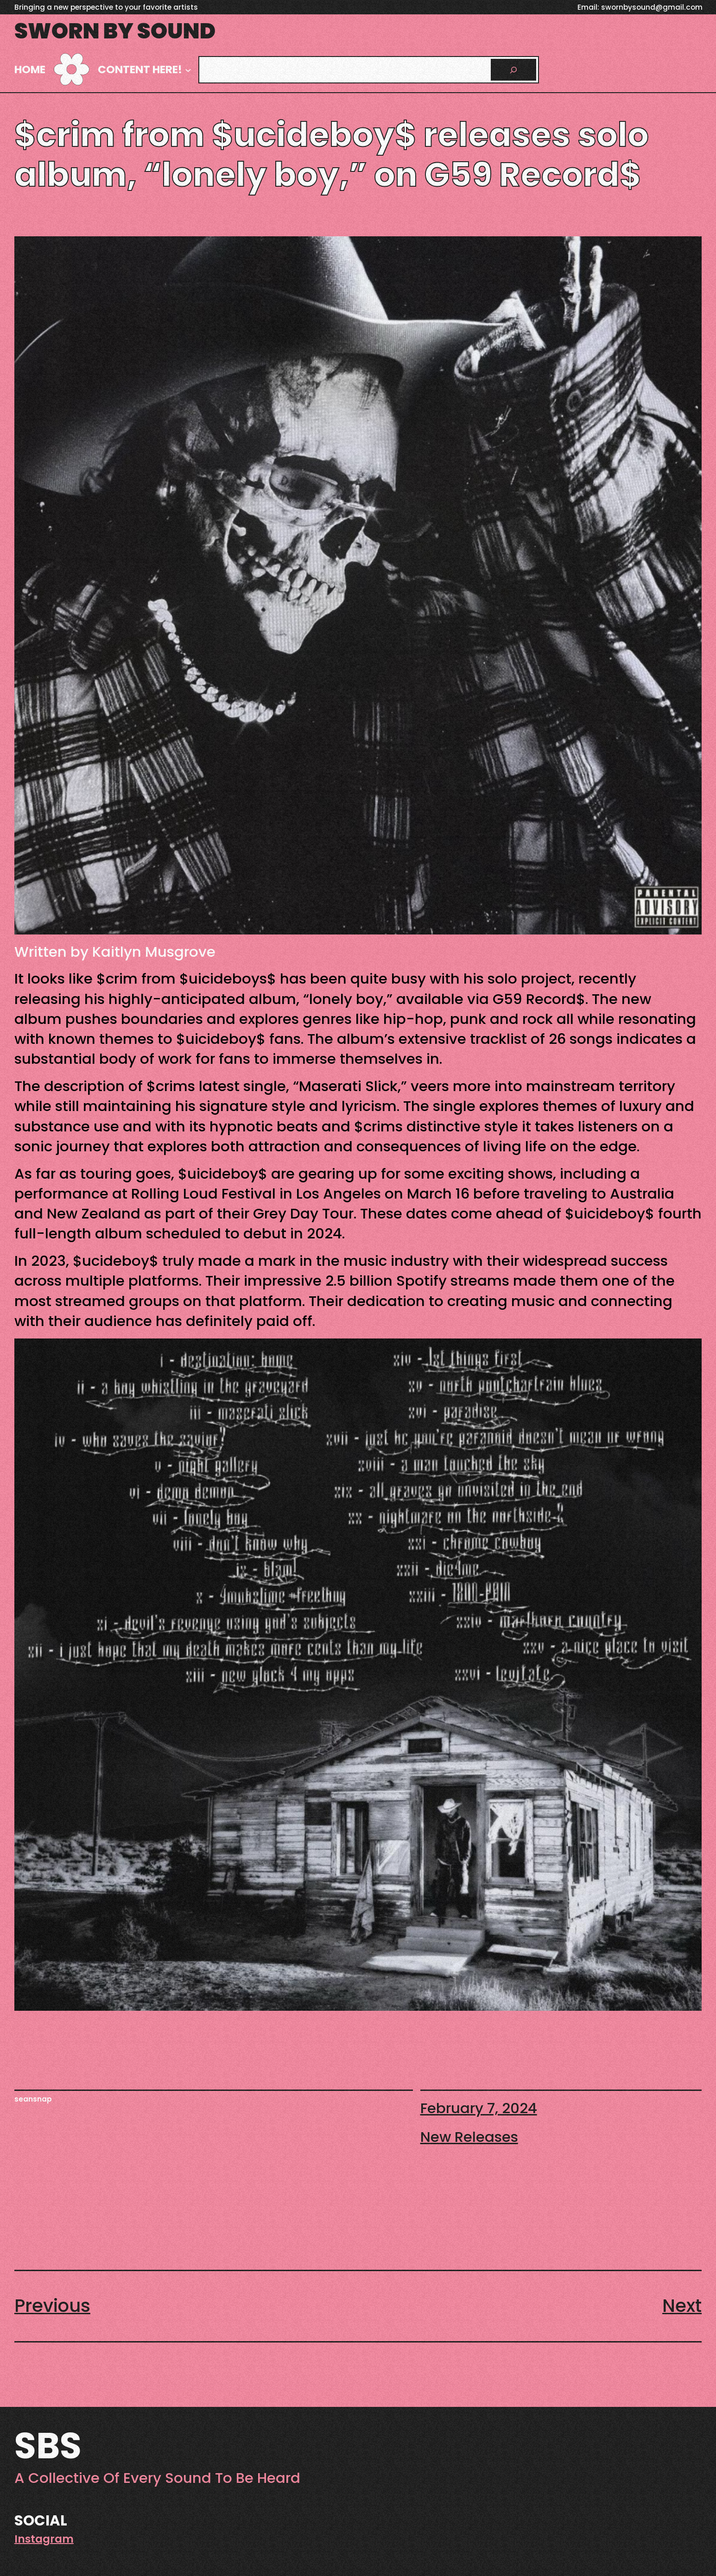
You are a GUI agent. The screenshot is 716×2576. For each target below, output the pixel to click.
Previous (52, 2305)
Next (682, 2305)
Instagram (44, 2539)
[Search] (513, 69)
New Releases (469, 2137)
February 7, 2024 (478, 2108)
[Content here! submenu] (188, 70)
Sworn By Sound (114, 31)
